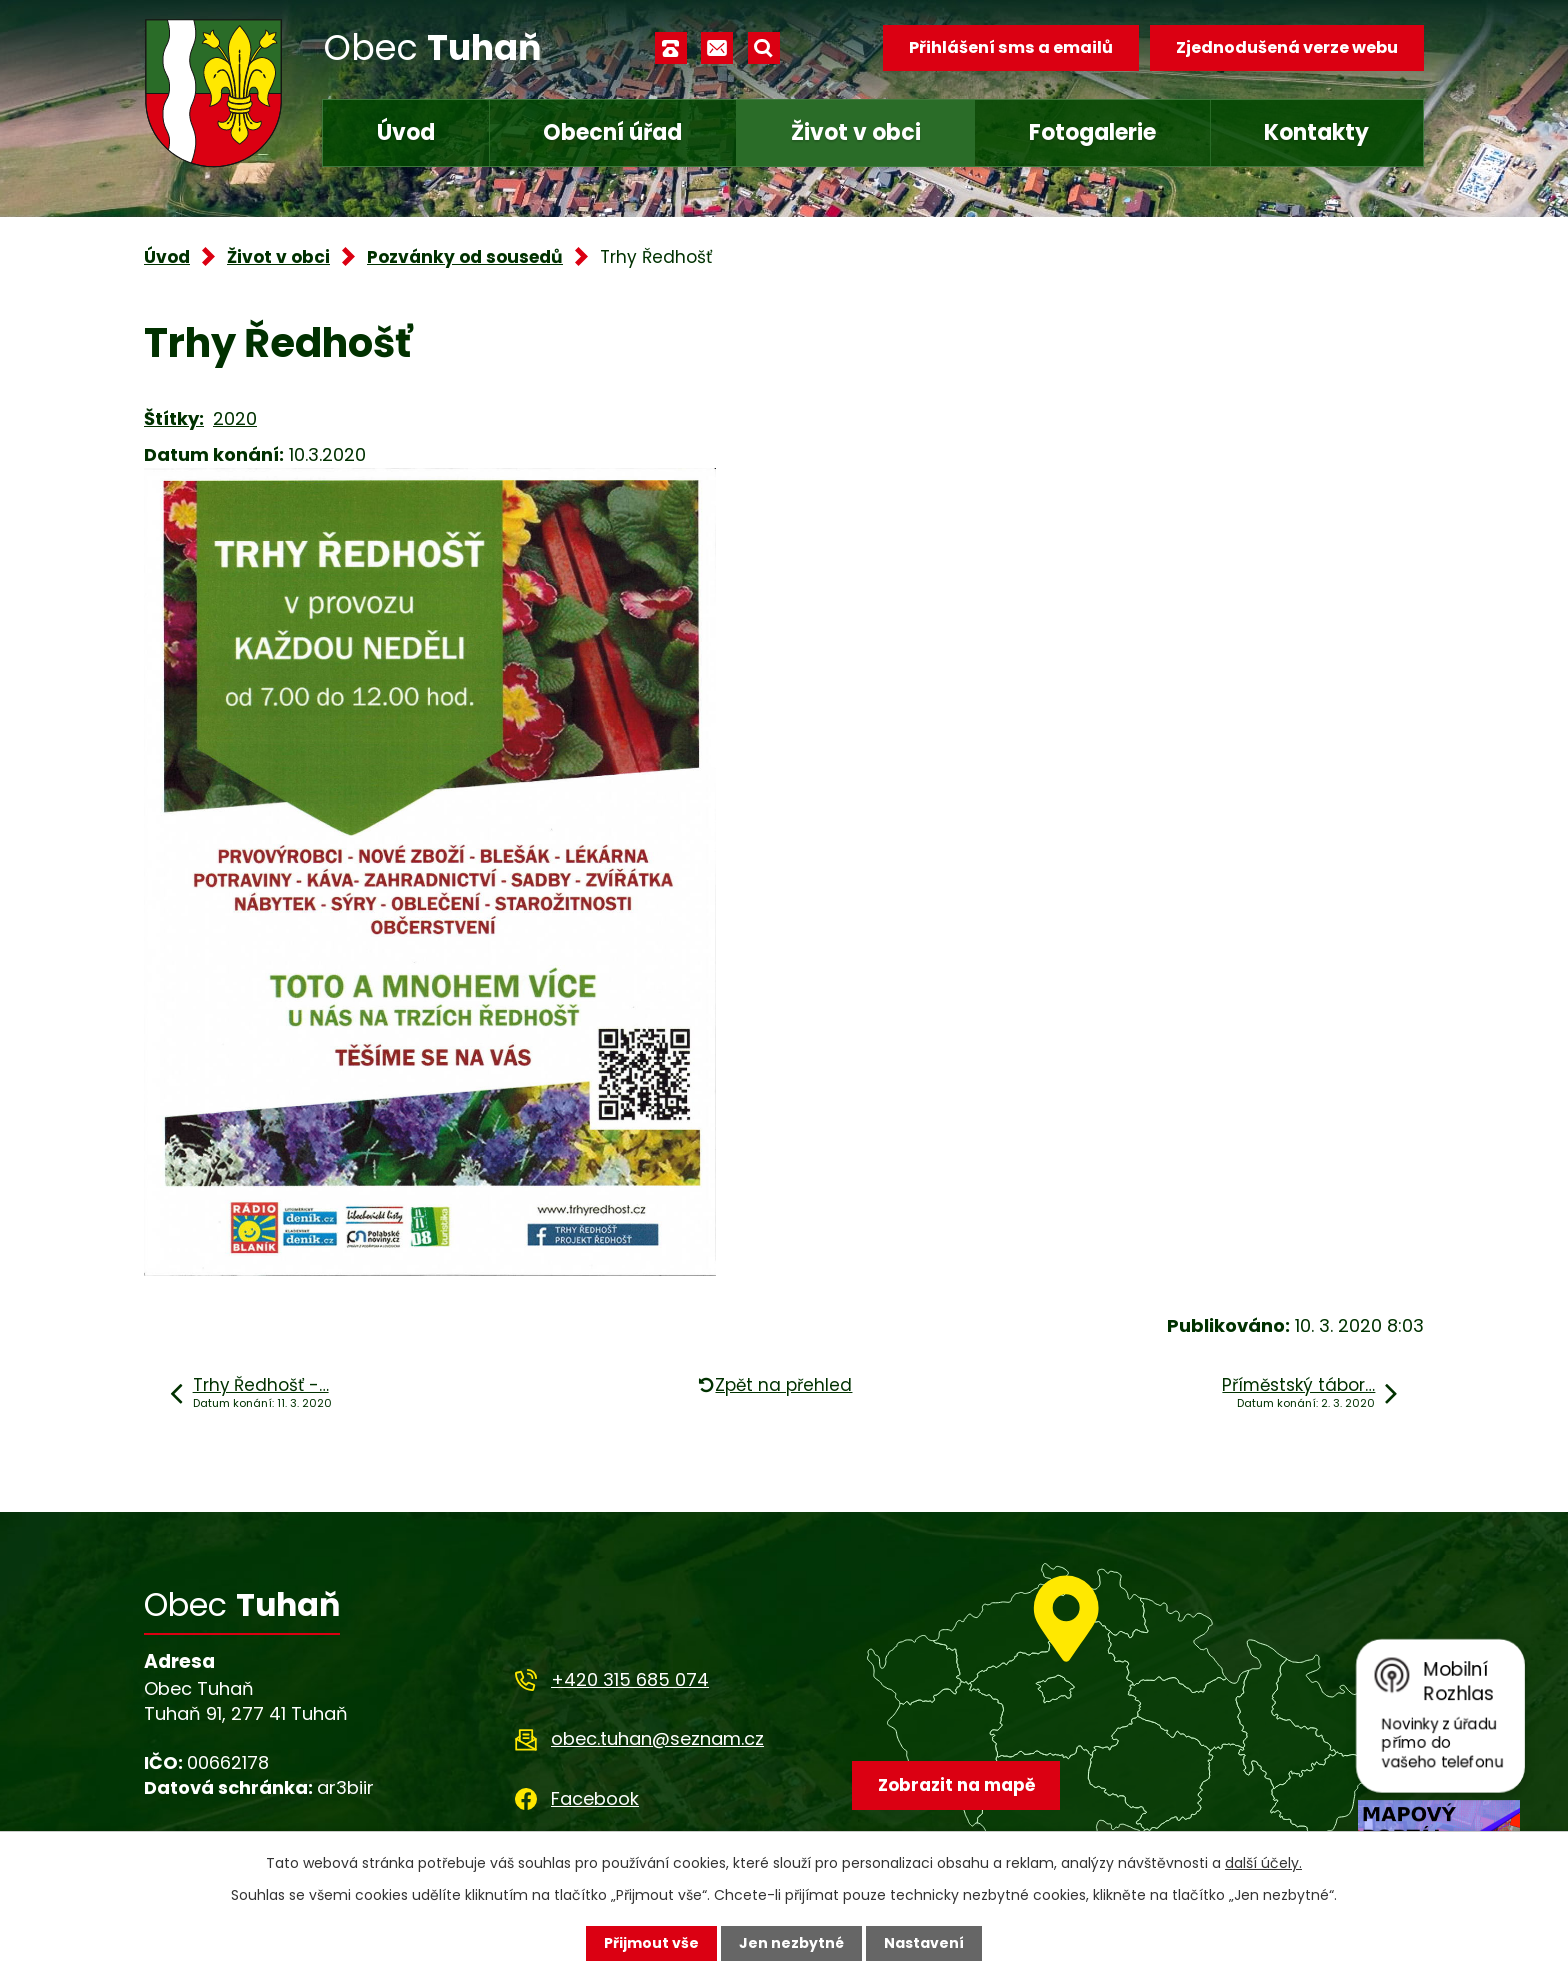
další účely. (1263, 1863)
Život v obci (856, 132)
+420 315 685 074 (630, 1679)
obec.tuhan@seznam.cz (657, 1738)
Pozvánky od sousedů (465, 257)
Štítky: (174, 418)
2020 (235, 418)
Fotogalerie (1092, 132)
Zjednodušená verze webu (1287, 47)
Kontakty (1316, 132)
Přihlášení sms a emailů (1011, 47)
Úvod (406, 132)
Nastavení (924, 1943)
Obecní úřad (612, 132)
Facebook (595, 1798)
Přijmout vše (651, 1943)
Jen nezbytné (791, 1943)
